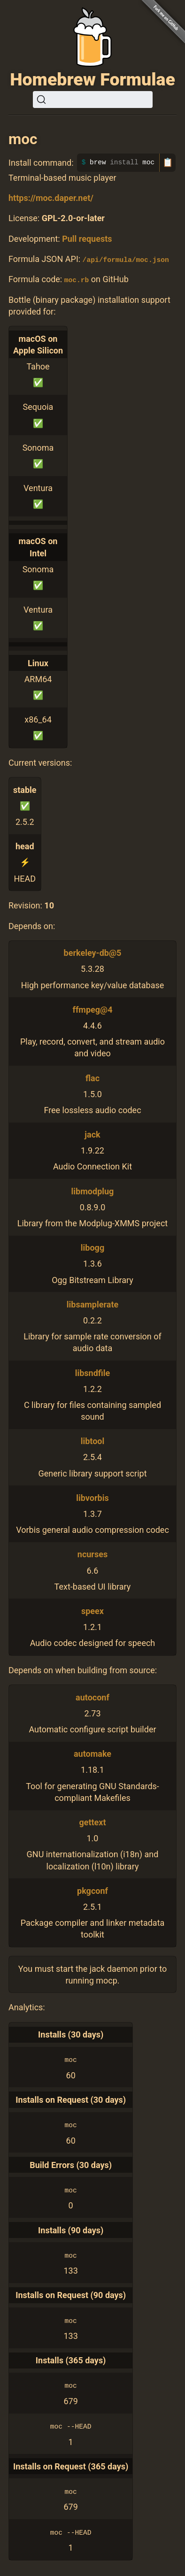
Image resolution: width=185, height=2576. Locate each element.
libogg (92, 1248)
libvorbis (92, 1497)
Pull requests (87, 239)
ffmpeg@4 (92, 1009)
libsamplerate (92, 1304)
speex (92, 1610)
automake (92, 1754)
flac (92, 1078)
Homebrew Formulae (92, 79)
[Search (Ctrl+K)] (93, 99)
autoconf (92, 1697)
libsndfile (92, 1372)
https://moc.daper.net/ (50, 198)
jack (92, 1134)
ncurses (92, 1554)
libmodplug (92, 1191)
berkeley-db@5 (93, 953)
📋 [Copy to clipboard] (167, 162)
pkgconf (92, 1890)
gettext (92, 1822)
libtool (93, 1441)
